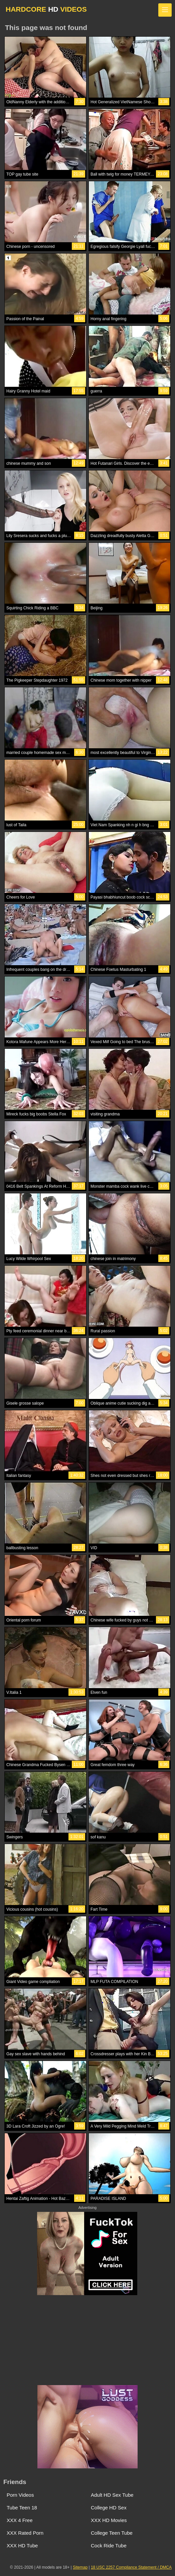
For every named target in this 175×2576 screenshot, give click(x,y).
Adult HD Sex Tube (112, 2495)
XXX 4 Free (20, 2520)
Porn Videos (20, 2495)
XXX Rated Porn (25, 2533)
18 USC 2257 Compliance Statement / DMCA (131, 2567)
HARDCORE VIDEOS (46, 9)
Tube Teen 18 (22, 2507)
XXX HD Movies (109, 2520)
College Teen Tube (112, 2533)
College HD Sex (109, 2507)
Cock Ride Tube (109, 2545)
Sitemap (80, 2567)
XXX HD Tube (22, 2545)
